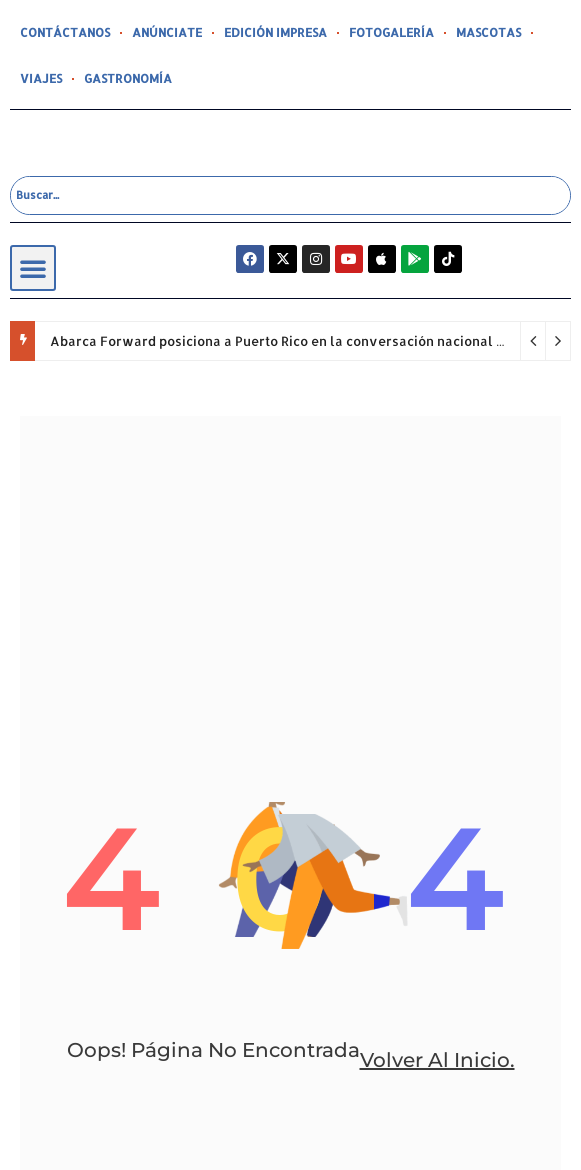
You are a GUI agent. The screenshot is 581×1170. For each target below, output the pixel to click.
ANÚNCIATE (167, 32)
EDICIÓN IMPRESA (275, 32)
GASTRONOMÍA (128, 78)
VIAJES (41, 78)
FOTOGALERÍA (391, 32)
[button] (33, 268)
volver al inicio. (437, 1060)
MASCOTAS (488, 32)
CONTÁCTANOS (65, 32)
